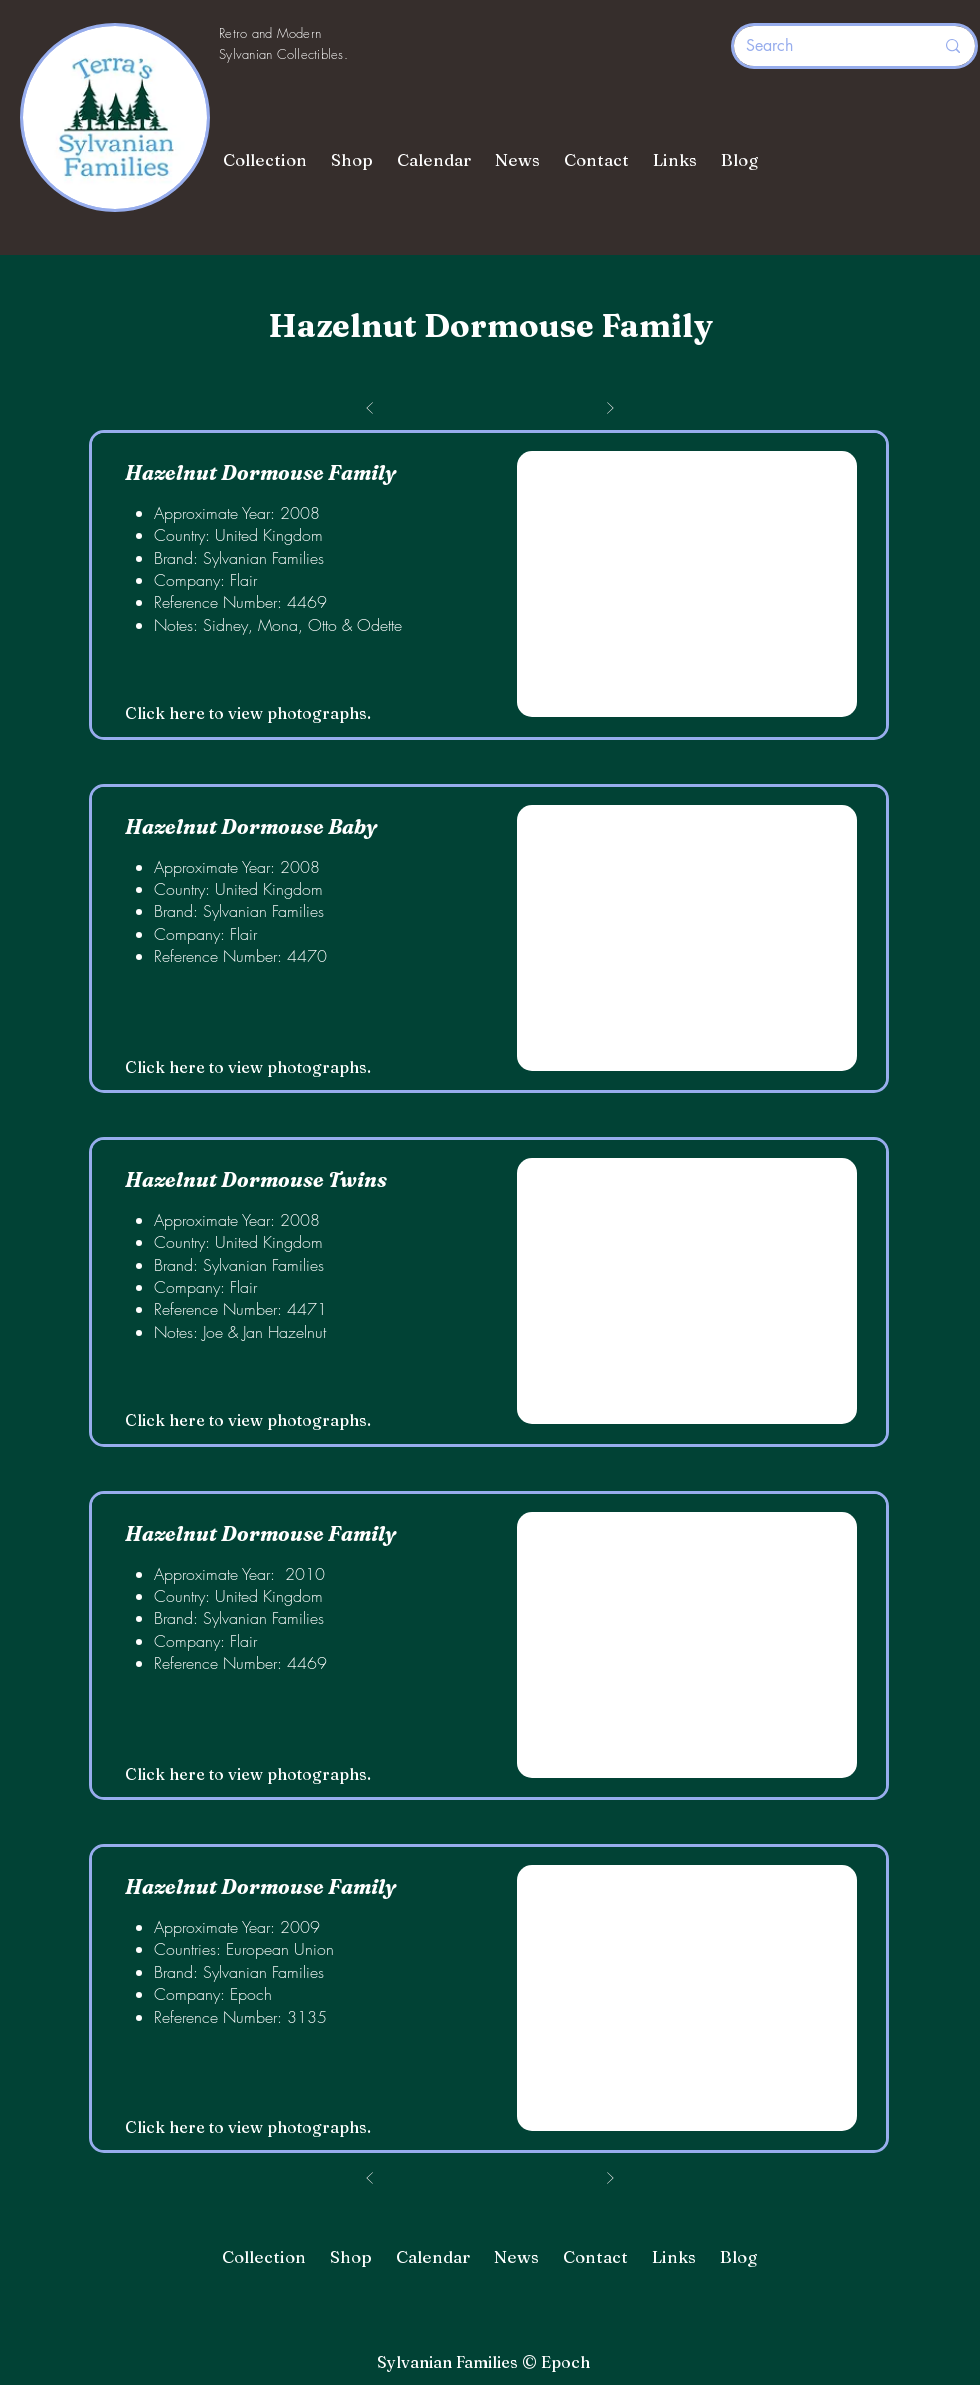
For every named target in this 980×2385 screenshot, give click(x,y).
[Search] (825, 46)
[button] (687, 584)
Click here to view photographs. (248, 713)
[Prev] (370, 2178)
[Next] (610, 2178)
